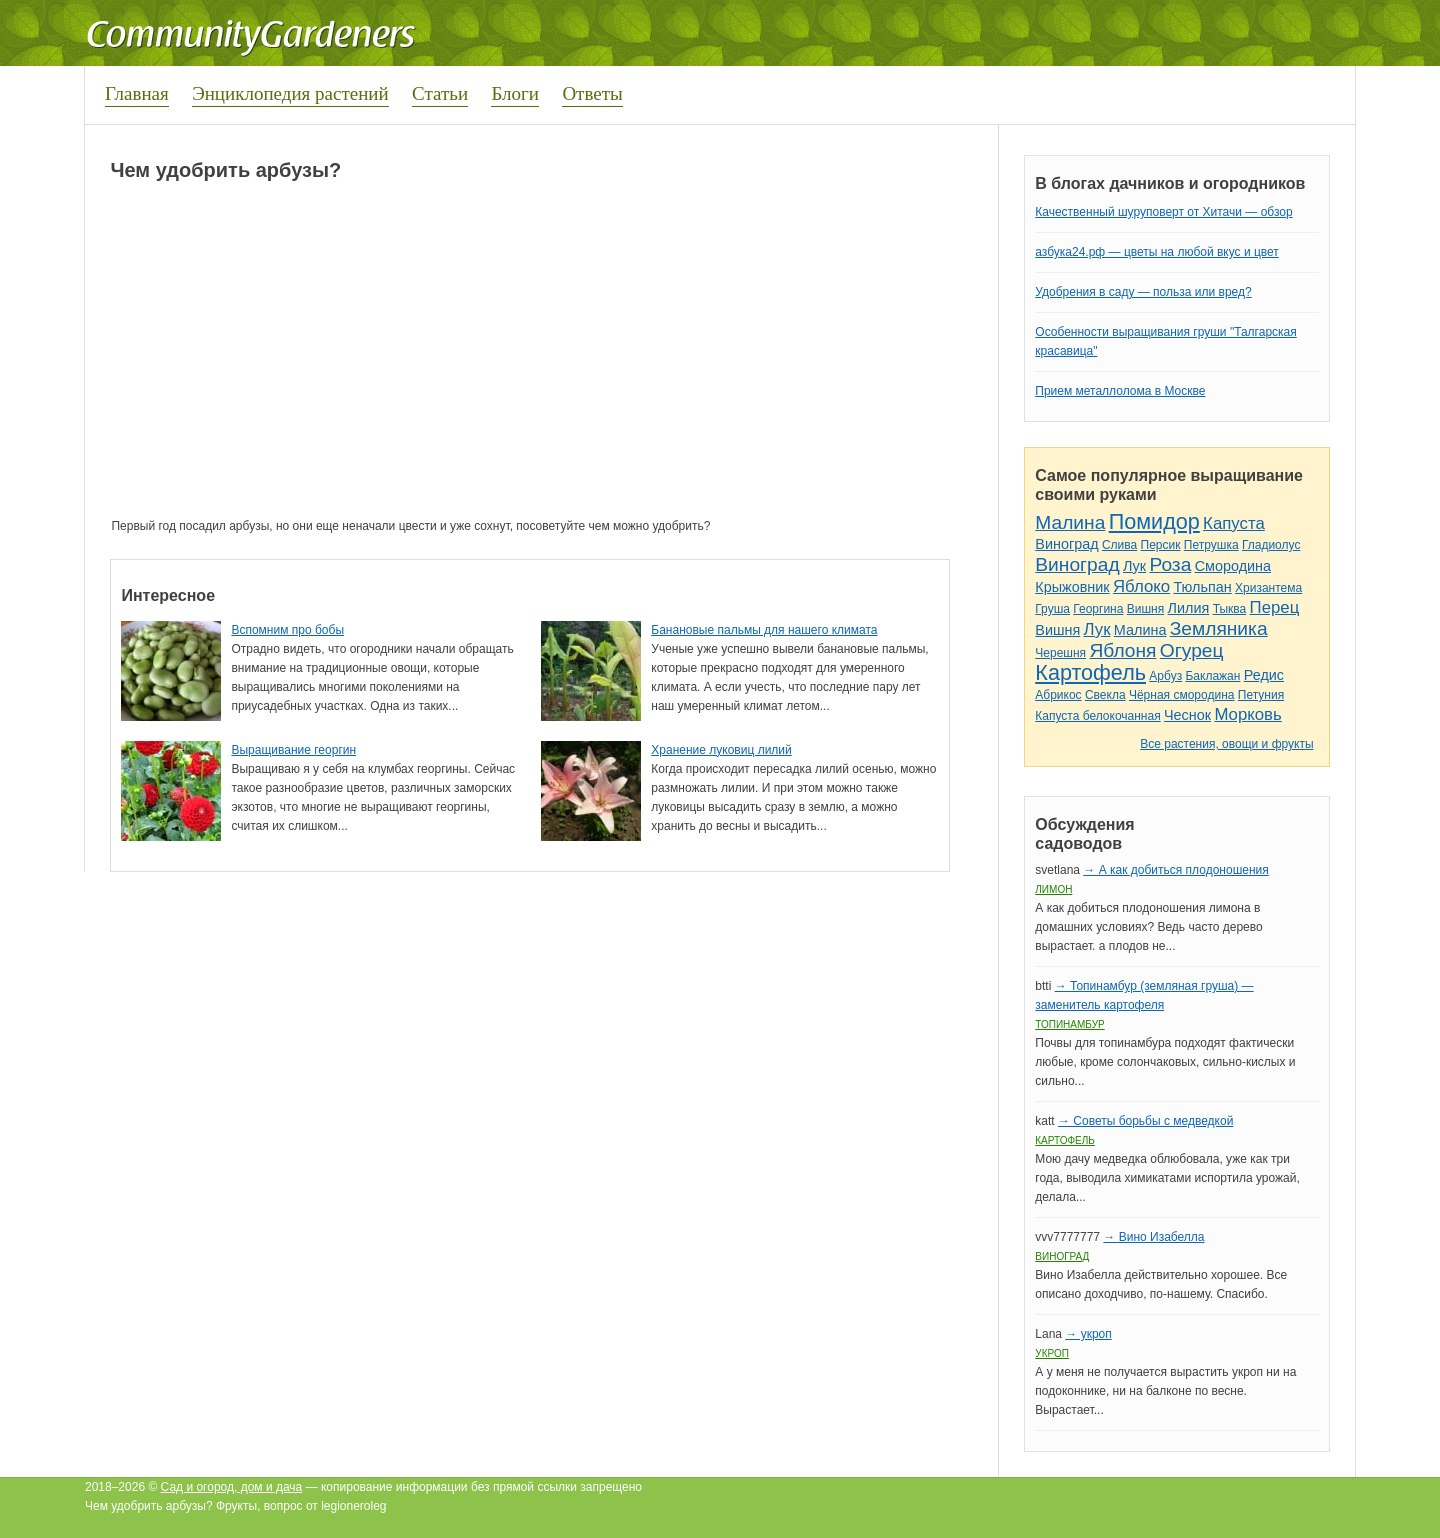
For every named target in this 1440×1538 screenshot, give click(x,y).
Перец (1275, 607)
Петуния (1261, 695)
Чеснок (1187, 715)
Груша (1052, 609)
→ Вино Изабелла (1153, 1237)
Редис (1264, 675)
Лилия (1189, 608)
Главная (137, 93)
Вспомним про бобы (287, 630)
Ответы (592, 93)
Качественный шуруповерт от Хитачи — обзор (1163, 212)
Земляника (1219, 628)
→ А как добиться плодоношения (1175, 870)
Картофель (1090, 672)
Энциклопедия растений (290, 93)
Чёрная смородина (1182, 695)
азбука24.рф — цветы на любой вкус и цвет (1157, 252)
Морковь (1247, 714)
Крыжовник (1072, 587)
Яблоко (1141, 586)
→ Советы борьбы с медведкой (1145, 1121)
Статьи (440, 93)
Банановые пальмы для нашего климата (764, 630)
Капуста (1234, 523)
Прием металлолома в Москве (1120, 391)
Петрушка (1211, 545)
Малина (1070, 522)
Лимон (1053, 889)
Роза (1170, 564)
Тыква (1230, 609)
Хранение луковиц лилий (721, 750)
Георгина (1098, 609)
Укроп (1052, 1353)
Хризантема (1268, 588)
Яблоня (1122, 650)
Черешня (1060, 653)
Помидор (1154, 521)
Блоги (515, 93)
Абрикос (1058, 695)
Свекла (1105, 695)
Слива (1119, 545)
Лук (1134, 566)
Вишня (1145, 609)
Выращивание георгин (293, 750)
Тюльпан (1202, 587)
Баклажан (1212, 676)
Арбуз (1165, 676)
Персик (1161, 545)
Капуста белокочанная (1097, 716)
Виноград (1066, 544)
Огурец (1192, 650)
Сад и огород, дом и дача (232, 1487)
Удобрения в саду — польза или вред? (1143, 292)
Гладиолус (1271, 545)
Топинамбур (1069, 1024)
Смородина (1233, 566)
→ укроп (1088, 1334)
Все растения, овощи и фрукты (1226, 744)
